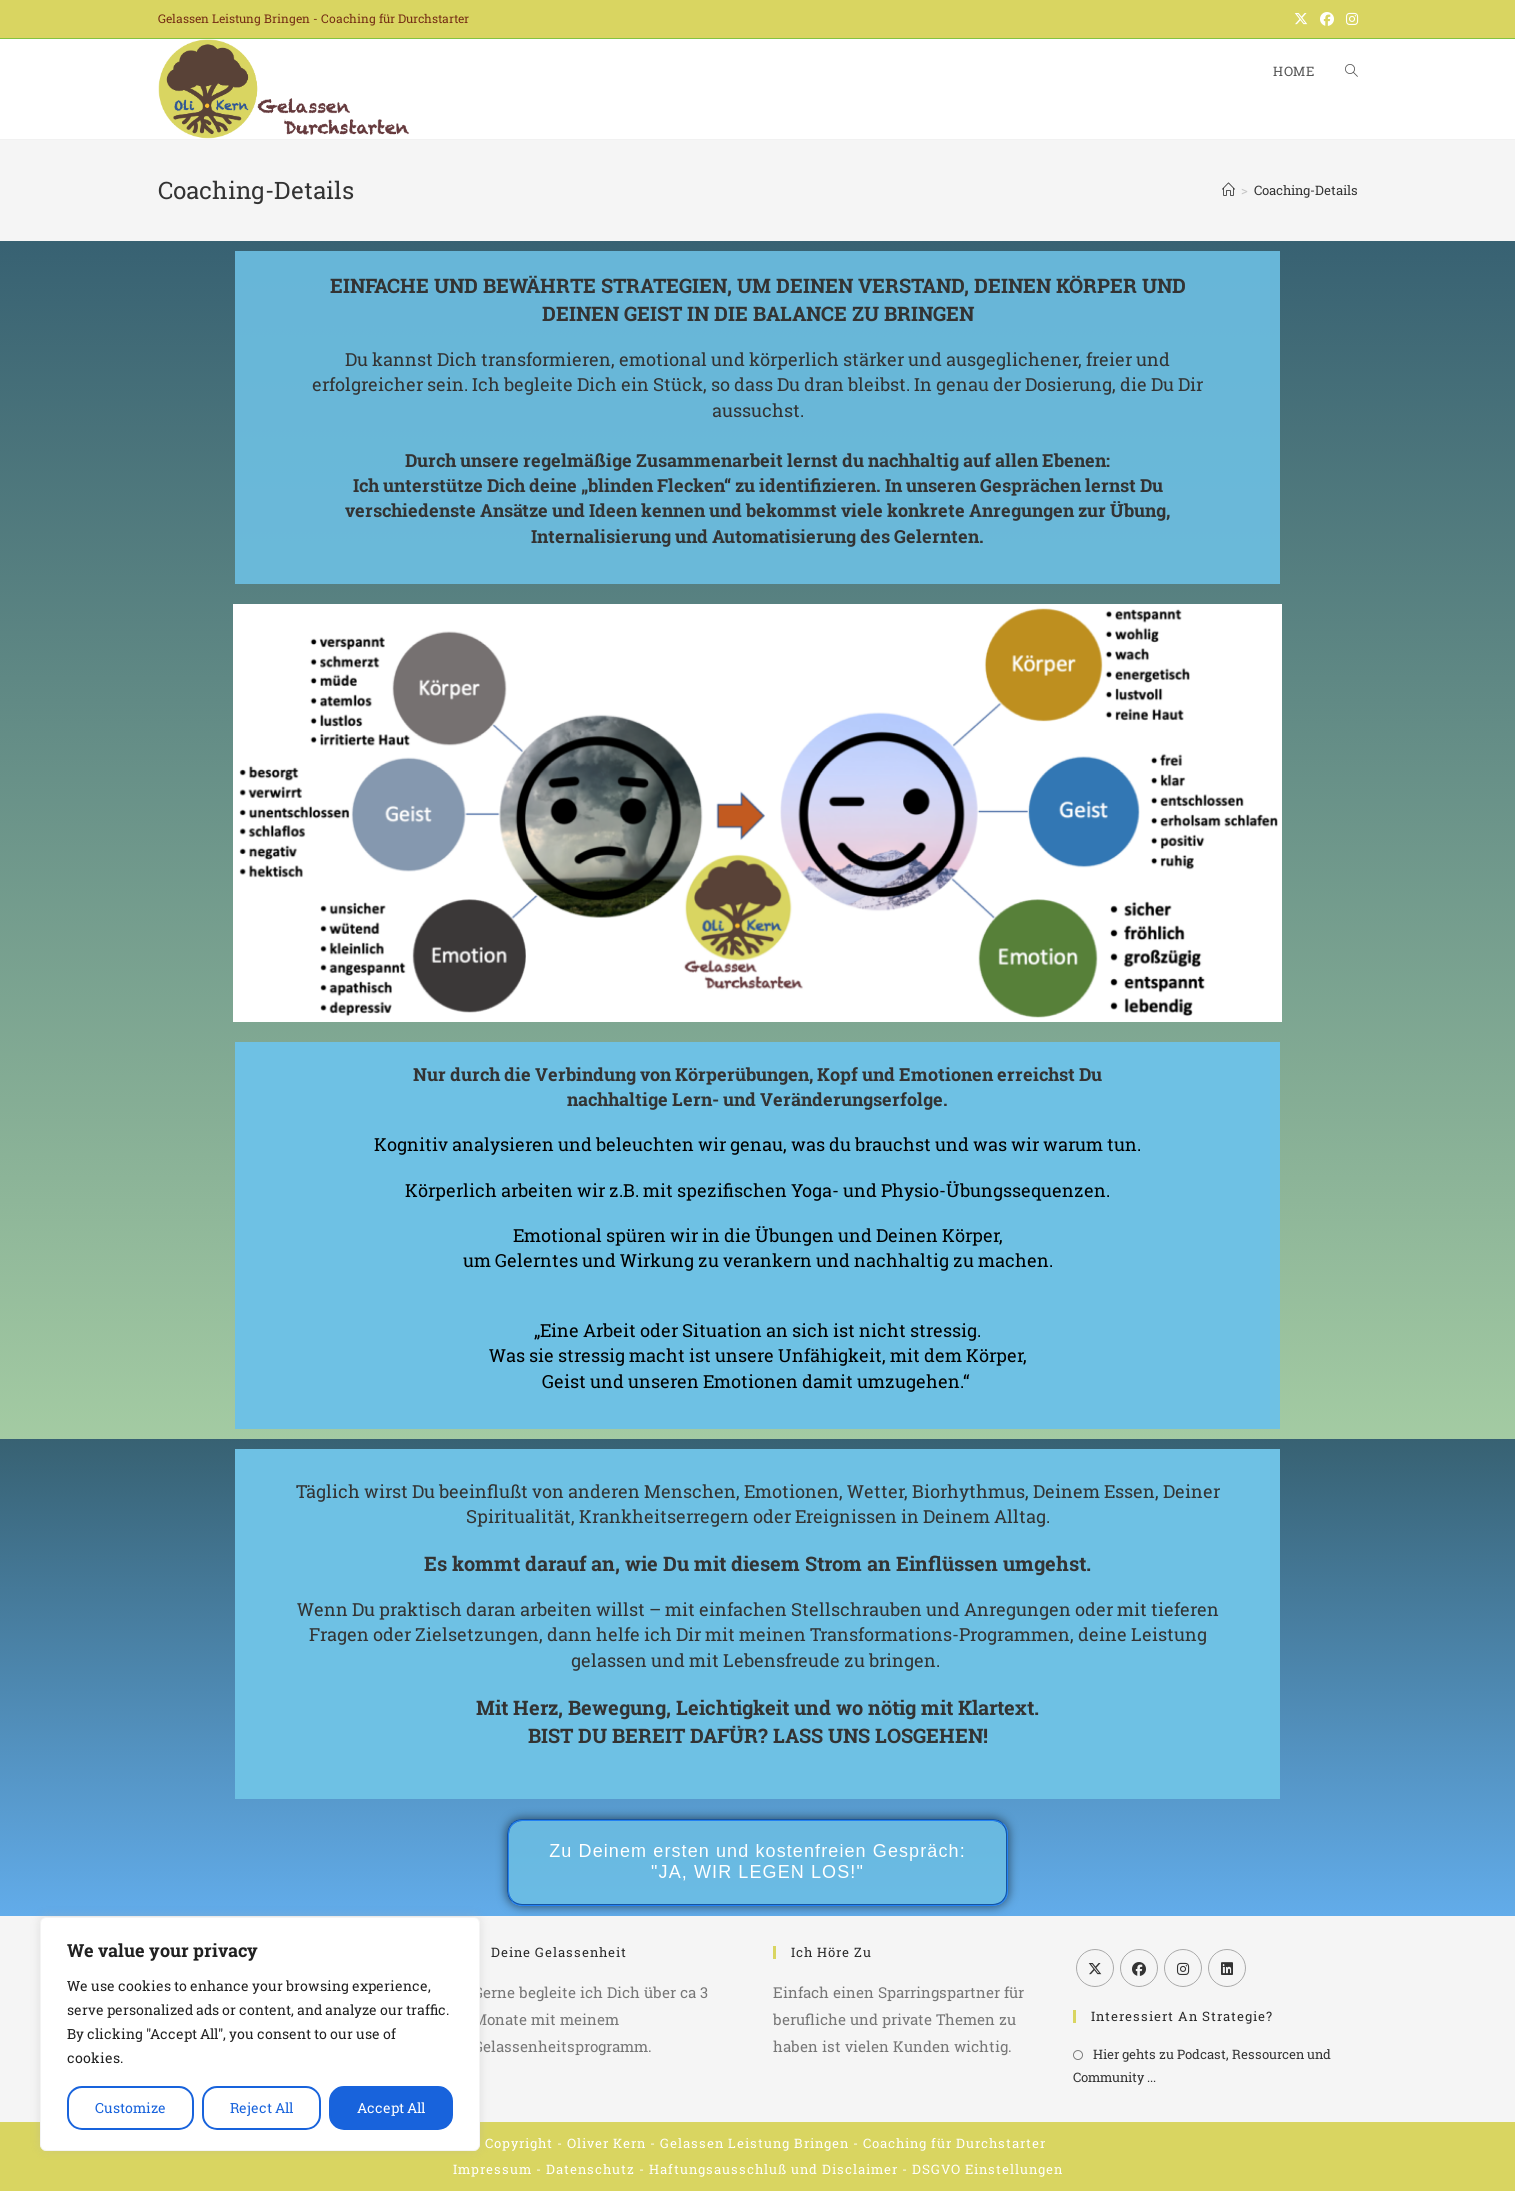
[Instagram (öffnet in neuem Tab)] (1349, 19)
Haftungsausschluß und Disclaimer (773, 2169)
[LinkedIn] (1227, 1968)
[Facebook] (1139, 1968)
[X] (1095, 1968)
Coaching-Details (1306, 190)
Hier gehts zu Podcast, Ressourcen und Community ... (1202, 2065)
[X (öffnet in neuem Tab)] (1301, 19)
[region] (260, 2034)
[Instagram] (1183, 1968)
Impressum (492, 2169)
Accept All (391, 2107)
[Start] (1228, 190)
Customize (130, 2107)
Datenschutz (590, 2169)
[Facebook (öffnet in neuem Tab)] (1327, 19)
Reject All (261, 2107)
